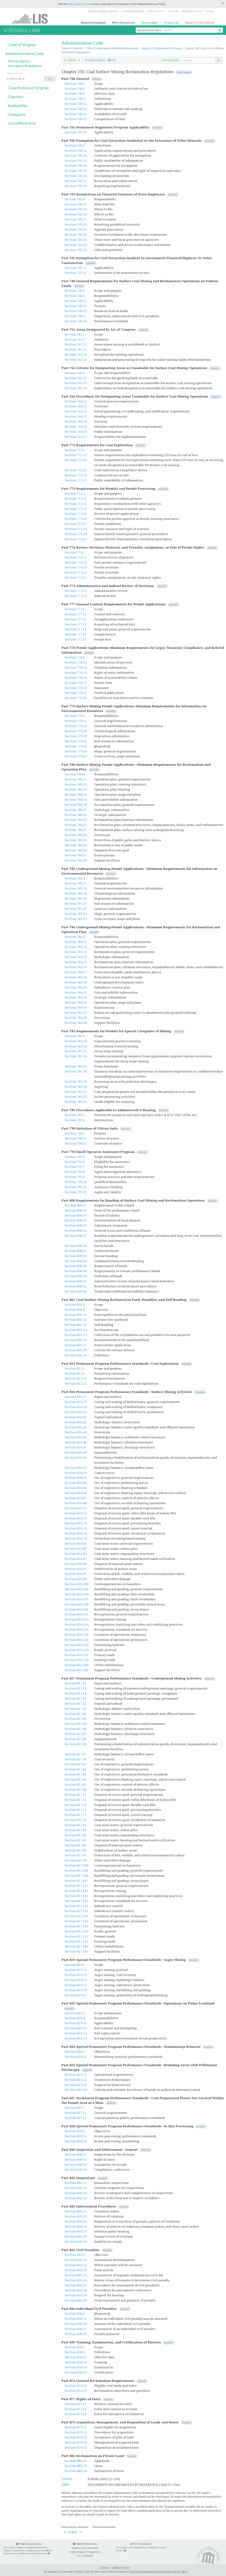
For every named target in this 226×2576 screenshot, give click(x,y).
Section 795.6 (75, 1161)
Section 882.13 (76, 2466)
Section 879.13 (76, 2437)
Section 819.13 (76, 1975)
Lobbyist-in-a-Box (120, 2567)
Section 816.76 (76, 1533)
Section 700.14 (76, 114)
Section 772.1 (75, 450)
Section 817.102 (76, 1870)
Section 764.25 (76, 436)
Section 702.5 (75, 145)
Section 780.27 (76, 830)
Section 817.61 (75, 1764)
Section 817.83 (75, 1830)
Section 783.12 (76, 888)
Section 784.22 (76, 997)
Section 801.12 (76, 1319)
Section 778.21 (76, 692)
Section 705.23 (76, 239)
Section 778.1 (75, 657)
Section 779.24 (76, 751)
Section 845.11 (76, 2260)
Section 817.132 (76, 1921)
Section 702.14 (76, 165)
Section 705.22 (76, 234)
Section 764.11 (76, 401)
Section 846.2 (75, 2313)
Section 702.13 (76, 160)
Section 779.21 (76, 741)
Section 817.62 (75, 1769)
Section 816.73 (76, 1518)
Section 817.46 (75, 1728)
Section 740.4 (75, 295)
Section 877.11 (75, 2404)
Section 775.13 (76, 596)
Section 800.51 (76, 1281)
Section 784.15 (76, 962)
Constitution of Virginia (28, 87)
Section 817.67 (75, 1784)
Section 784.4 (75, 936)
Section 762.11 (76, 378)
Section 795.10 (76, 1182)
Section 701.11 (76, 132)
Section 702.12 (76, 155)
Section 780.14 (76, 794)
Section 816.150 (77, 1650)
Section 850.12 (76, 2357)
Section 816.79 (76, 1538)
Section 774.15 (76, 572)
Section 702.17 (76, 181)
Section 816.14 (76, 1407)
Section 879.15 (76, 2447)
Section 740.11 (76, 300)
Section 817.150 (76, 1931)
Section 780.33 (76, 845)
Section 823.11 (76, 2023)
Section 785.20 (76, 1086)
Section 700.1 (75, 83)
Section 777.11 (75, 614)
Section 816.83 (76, 1548)
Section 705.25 (76, 249)
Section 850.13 (76, 2362)
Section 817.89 (75, 1845)
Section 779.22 (76, 746)
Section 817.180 (76, 1946)
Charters (15, 96)
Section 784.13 (76, 952)
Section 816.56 (76, 1457)
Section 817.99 (75, 1860)
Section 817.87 (75, 1840)
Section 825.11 (76, 2074)
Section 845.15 (76, 2275)
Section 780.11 (76, 779)
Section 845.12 (76, 2265)
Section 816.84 (76, 1553)
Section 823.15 (76, 2038)
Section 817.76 (75, 1820)
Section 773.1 (75, 493)
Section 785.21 (76, 1091)
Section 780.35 (76, 850)
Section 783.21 (76, 903)
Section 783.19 (76, 898)
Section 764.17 (76, 416)
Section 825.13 (76, 2084)
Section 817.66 (75, 1779)
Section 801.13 (76, 1324)
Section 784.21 (76, 992)
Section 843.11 (76, 2211)
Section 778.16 (76, 677)
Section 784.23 (76, 1002)
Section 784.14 (76, 957)
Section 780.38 (76, 860)
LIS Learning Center (79, 3)
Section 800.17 (76, 1235)
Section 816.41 (76, 1422)
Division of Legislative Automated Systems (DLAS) (155, 2571)
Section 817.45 (75, 1723)
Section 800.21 (76, 1251)
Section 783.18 (76, 893)
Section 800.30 (76, 1266)
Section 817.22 (75, 1703)
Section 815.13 (76, 1378)
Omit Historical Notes (104, 2527)
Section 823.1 (75, 2013)
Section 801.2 (75, 1304)
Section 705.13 (76, 209)
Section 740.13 (76, 306)
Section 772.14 (76, 475)
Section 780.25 (76, 824)
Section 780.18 (76, 804)
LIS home (173, 11)
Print (112, 60)
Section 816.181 (77, 1670)
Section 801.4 (75, 1309)
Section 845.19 (76, 2295)
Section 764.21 (76, 426)
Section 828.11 (76, 2136)
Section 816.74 (76, 1523)
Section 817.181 (76, 1951)
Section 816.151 (77, 1655)
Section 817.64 (75, 1774)
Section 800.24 (76, 1261)
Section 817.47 (75, 1734)
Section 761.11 (76, 344)
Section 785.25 (76, 1101)
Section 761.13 (76, 354)
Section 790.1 (75, 1133)
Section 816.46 (76, 1442)
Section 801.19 (76, 1355)
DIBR (65, 2484)
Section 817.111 (76, 1885)
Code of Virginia (22, 44)
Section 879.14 (76, 2442)
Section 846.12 (76, 2318)
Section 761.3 (75, 339)
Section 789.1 (75, 1115)
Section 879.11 (76, 2427)
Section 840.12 (76, 2159)
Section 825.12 (76, 2079)
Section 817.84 (75, 1835)
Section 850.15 (76, 2372)
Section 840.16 (76, 2169)
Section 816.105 (77, 1599)
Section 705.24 (76, 244)
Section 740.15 (76, 311)
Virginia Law (171, 22)
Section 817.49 (75, 1739)
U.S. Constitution (85, 2555)
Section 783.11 (76, 883)
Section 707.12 (75, 272)
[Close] (223, 3)
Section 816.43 (76, 1432)
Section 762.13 (76, 383)
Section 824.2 (75, 2051)
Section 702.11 (76, 150)
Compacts (16, 114)
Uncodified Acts (22, 123)
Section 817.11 (75, 1683)
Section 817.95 (75, 1850)
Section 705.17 (76, 219)
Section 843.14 (76, 2226)
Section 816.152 (77, 1660)
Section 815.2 (75, 1373)
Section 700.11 (76, 103)
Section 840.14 (76, 2164)
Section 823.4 (75, 2018)
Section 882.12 (76, 2460)
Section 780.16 (76, 799)
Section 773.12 (76, 503)
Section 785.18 (76, 1071)
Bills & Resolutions (123, 22)
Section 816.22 (76, 1417)
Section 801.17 (76, 1345)
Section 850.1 (75, 2347)
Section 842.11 (76, 2182)
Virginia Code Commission (85, 2547)
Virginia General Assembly (102, 11)
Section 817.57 (75, 1754)
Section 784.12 (76, 946)
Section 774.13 (76, 567)
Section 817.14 (75, 1693)
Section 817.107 (76, 1880)
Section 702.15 (76, 170)
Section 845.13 (76, 2270)
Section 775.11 (76, 590)
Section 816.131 (77, 1634)
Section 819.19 (76, 1990)
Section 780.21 (76, 809)
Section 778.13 (76, 662)
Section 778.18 (76, 688)
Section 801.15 (76, 1335)
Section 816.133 (77, 1644)
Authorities (18, 105)
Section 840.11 (76, 2154)
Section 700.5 (75, 98)
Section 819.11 (76, 1969)
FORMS (67, 2479)
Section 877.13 (75, 2409)
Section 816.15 (76, 1412)
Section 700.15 (76, 119)
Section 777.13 (75, 624)
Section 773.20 (76, 534)
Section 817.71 (75, 1794)
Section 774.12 (76, 562)
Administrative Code (149, 30)
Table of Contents (72, 48)
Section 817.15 (75, 1698)
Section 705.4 (75, 199)
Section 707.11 (75, 267)
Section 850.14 (76, 2367)
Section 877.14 (75, 2414)
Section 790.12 (76, 1143)
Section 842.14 (76, 2193)
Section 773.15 (76, 513)
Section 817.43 (75, 1718)
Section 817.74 (75, 1809)
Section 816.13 (76, 1401)
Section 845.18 (76, 2290)
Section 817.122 (76, 1911)
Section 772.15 (76, 480)
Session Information (93, 22)
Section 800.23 (76, 1256)
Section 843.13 (76, 2221)
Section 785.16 (76, 1056)
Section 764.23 (76, 431)
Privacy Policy (156, 11)
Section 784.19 (76, 982)
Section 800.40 (76, 1271)
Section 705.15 (76, 214)
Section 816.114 (77, 1624)
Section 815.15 (76, 1383)
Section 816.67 (76, 1498)
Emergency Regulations (25, 66)
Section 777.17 (75, 639)
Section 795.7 (75, 1166)
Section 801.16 (76, 1340)
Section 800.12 (76, 1210)
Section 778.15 (76, 672)
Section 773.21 (76, 539)
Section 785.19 (76, 1081)
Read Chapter (184, 72)
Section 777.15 (75, 634)
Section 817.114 (76, 1896)
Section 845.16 (76, 2280)
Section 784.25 (76, 1012)
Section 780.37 (76, 855)
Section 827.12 (75, 2117)
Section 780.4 (75, 774)
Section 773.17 (76, 523)
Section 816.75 (76, 1528)
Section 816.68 (76, 1503)
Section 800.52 (76, 1286)
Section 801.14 (76, 1329)
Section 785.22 (76, 1096)
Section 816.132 (77, 1639)
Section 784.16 (76, 967)
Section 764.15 (76, 411)
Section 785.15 (76, 1051)
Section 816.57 (76, 1467)
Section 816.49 (76, 1452)
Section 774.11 (76, 557)
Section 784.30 (76, 1022)
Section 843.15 (76, 2231)
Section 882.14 (76, 2471)
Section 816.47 (76, 1447)
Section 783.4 (75, 878)
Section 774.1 (75, 552)
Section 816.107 (77, 1609)
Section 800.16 (76, 1230)
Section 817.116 (76, 1900)
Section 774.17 (76, 577)
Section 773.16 (76, 518)
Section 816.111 (77, 1614)
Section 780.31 (76, 840)
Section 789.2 (75, 1120)
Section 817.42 (75, 1713)
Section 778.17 (76, 682)
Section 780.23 (76, 819)
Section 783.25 (76, 918)
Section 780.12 (76, 784)
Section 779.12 (76, 726)
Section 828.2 (75, 2131)
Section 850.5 (75, 2352)
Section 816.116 (77, 1629)
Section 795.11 (76, 1187)
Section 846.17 (76, 2329)
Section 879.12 (76, 2432)
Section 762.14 (76, 388)
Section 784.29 (76, 1017)
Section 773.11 (76, 498)
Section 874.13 (76, 2390)
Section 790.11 (76, 1138)
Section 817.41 (75, 1708)
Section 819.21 (76, 1995)
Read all (97, 79)
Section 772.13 (76, 470)
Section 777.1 (75, 609)
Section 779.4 (75, 715)
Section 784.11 (76, 942)
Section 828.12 (76, 2141)
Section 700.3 (75, 93)
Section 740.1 (75, 290)
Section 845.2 (75, 2254)
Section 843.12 (76, 2216)
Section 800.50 (76, 1276)
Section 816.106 (77, 1604)
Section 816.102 (77, 1589)
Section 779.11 (76, 721)
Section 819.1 (75, 1964)
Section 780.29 (76, 835)
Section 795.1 (75, 1156)
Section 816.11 (76, 1396)
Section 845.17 (76, 2285)
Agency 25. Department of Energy (161, 48)
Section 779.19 (76, 736)
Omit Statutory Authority (74, 2527)
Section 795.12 (76, 1192)
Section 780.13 (76, 789)
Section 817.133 (76, 1926)
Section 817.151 (76, 1936)
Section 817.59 (75, 1759)
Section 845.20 (76, 2300)
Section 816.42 (76, 1427)
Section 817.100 (76, 1865)
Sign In (184, 2571)
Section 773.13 (76, 508)
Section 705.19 (76, 224)
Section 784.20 (76, 987)
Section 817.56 (75, 1744)
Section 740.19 (76, 321)
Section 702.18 (76, 186)
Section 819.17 (76, 1985)
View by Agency (19, 61)
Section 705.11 (76, 204)
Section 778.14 (76, 667)
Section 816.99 (76, 1579)
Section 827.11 (75, 2112)
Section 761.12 (76, 349)
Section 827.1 (75, 2107)
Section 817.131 (76, 1916)
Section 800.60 (76, 1291)
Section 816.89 (76, 1564)
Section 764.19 (76, 421)
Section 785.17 (76, 1066)
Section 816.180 (77, 1665)
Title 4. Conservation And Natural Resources (112, 48)
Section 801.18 (76, 1350)
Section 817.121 (76, 1906)
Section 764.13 (76, 406)
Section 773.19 (76, 529)
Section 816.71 (76, 1508)
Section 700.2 (75, 88)
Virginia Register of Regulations (85, 2551)
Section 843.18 (76, 2241)
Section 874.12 (76, 2385)
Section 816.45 (76, 1437)
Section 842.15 (76, 2198)
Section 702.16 (76, 175)
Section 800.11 (76, 1205)
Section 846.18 (76, 2334)
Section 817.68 (75, 1789)
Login (210, 11)
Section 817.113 (76, 1890)
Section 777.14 (75, 629)
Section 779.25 (76, 756)
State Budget (149, 22)
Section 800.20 (76, 1245)
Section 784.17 (76, 972)
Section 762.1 (75, 373)
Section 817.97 (75, 1855)
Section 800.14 (76, 1220)
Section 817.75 (75, 1814)
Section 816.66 (76, 1493)
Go (219, 60)
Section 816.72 (76, 1513)
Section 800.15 (76, 1225)
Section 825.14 (76, 2089)
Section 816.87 (76, 1558)
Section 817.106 (76, 1875)
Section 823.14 (76, 2033)
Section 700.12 (76, 109)
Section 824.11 (76, 2056)
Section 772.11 (76, 455)
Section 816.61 (76, 1477)
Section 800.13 (76, 1215)
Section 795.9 (75, 1177)
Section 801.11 (76, 1314)
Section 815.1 (75, 1368)
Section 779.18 (76, 731)
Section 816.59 (76, 1472)
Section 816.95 (76, 1568)
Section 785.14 (76, 1046)
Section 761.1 (75, 334)
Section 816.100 (77, 1584)
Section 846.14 (76, 2323)
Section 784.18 (76, 977)
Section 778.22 (76, 697)
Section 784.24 (76, 1007)
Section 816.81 (76, 1543)
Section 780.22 (76, 815)
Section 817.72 (75, 1799)
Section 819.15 (76, 1980)
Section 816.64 (76, 1488)
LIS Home (105, 2567)
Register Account (192, 11)
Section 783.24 (76, 913)
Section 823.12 (76, 2028)
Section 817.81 (75, 1825)
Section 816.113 (77, 1619)
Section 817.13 (75, 1688)
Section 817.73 (75, 1804)
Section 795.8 (75, 1171)
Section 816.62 (76, 1482)
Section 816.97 (76, 1574)
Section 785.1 (75, 1036)
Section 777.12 (75, 619)
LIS (31, 19)
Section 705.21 (76, 229)
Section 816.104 (77, 1594)
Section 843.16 (76, 2236)
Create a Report (95, 60)
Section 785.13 (76, 1041)
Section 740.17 (76, 316)
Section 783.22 (76, 908)
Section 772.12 (76, 460)
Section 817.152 (76, 1941)
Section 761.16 (76, 359)
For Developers (141, 2543)
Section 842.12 (76, 2188)
